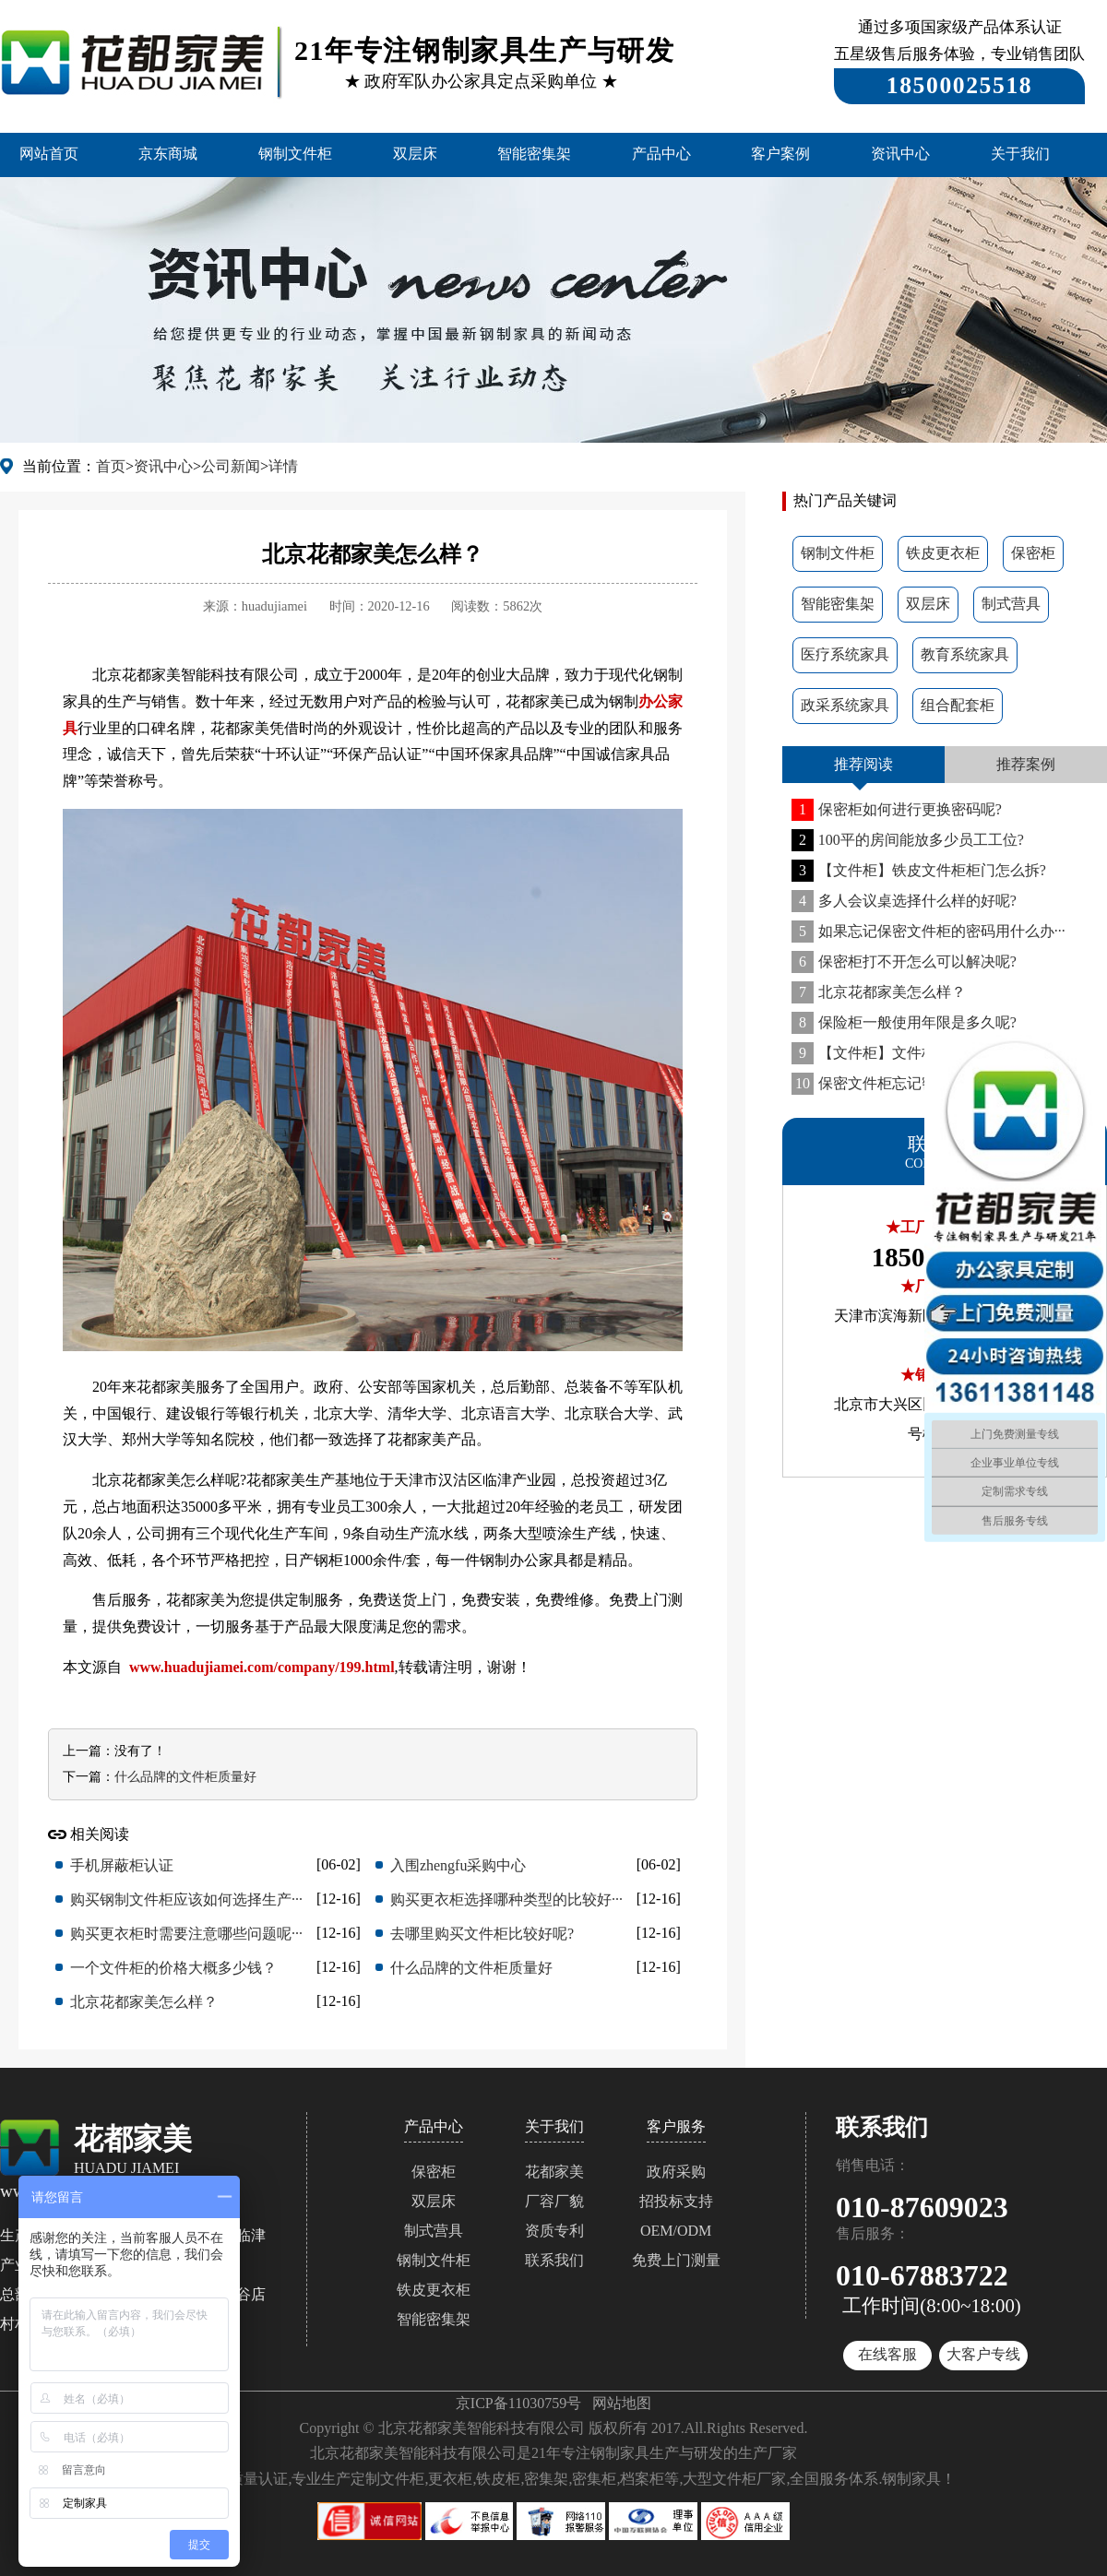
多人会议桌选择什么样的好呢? (904, 900)
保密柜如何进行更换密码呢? (897, 809)
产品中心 (661, 153)
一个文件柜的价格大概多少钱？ (173, 1968)
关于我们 (1020, 153)
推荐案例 (1025, 764)
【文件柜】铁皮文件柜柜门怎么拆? (919, 870)
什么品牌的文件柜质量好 (185, 1777)
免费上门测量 (676, 2260)
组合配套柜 (957, 705)
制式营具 (1011, 603)
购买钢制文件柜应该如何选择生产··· (186, 1899)
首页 (110, 466)
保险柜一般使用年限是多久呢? (904, 1022)
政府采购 (676, 2171)
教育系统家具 (965, 654)
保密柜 (1033, 553)
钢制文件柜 (295, 153)
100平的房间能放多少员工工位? (908, 840)
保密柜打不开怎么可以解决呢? (904, 961)
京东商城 (167, 153)
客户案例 (780, 153)
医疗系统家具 (845, 654)
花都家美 (554, 2171)
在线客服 (887, 2354)
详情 (283, 466)
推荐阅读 (863, 764)
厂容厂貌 (554, 2201)
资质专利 (554, 2230)
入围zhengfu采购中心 (458, 1865)
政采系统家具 (845, 705)
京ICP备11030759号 (518, 2403)
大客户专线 (983, 2354)
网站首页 (48, 153)
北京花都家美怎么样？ (879, 992)
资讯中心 (900, 153)
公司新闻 (230, 466)
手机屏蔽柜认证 (121, 1865)
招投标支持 (676, 2201)
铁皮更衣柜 (943, 553)
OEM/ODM (675, 2230)
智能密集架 (534, 153)
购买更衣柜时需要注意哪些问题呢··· (186, 1933)
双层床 (415, 153)
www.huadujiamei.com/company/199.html (262, 1667)
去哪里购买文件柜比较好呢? (482, 1933)
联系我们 (554, 2260)
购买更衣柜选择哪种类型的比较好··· (506, 1899)
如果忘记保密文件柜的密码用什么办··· (928, 931)
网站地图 (621, 2403)
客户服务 (676, 2126)
